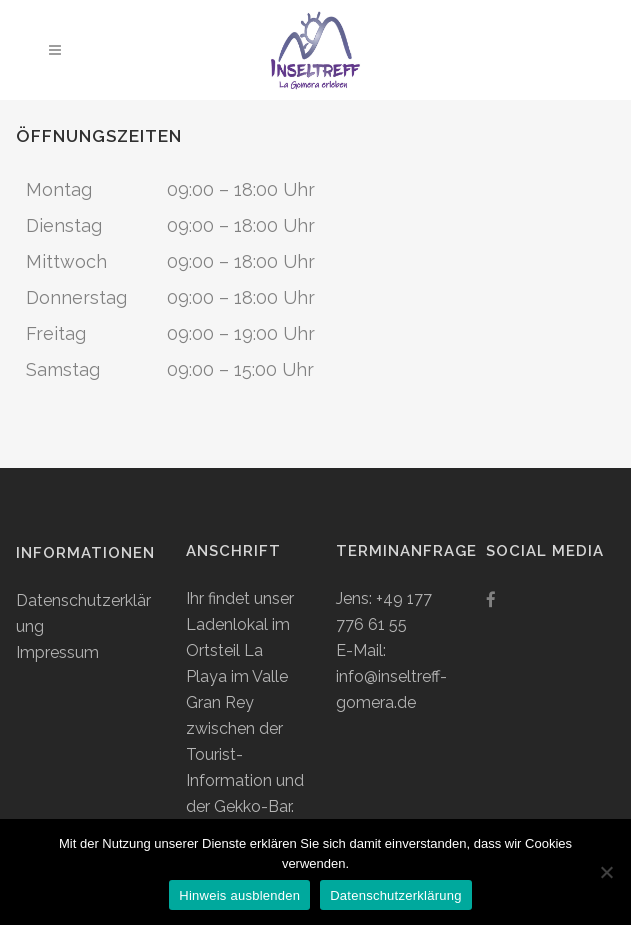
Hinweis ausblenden (239, 895)
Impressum (57, 652)
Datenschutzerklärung (395, 895)
